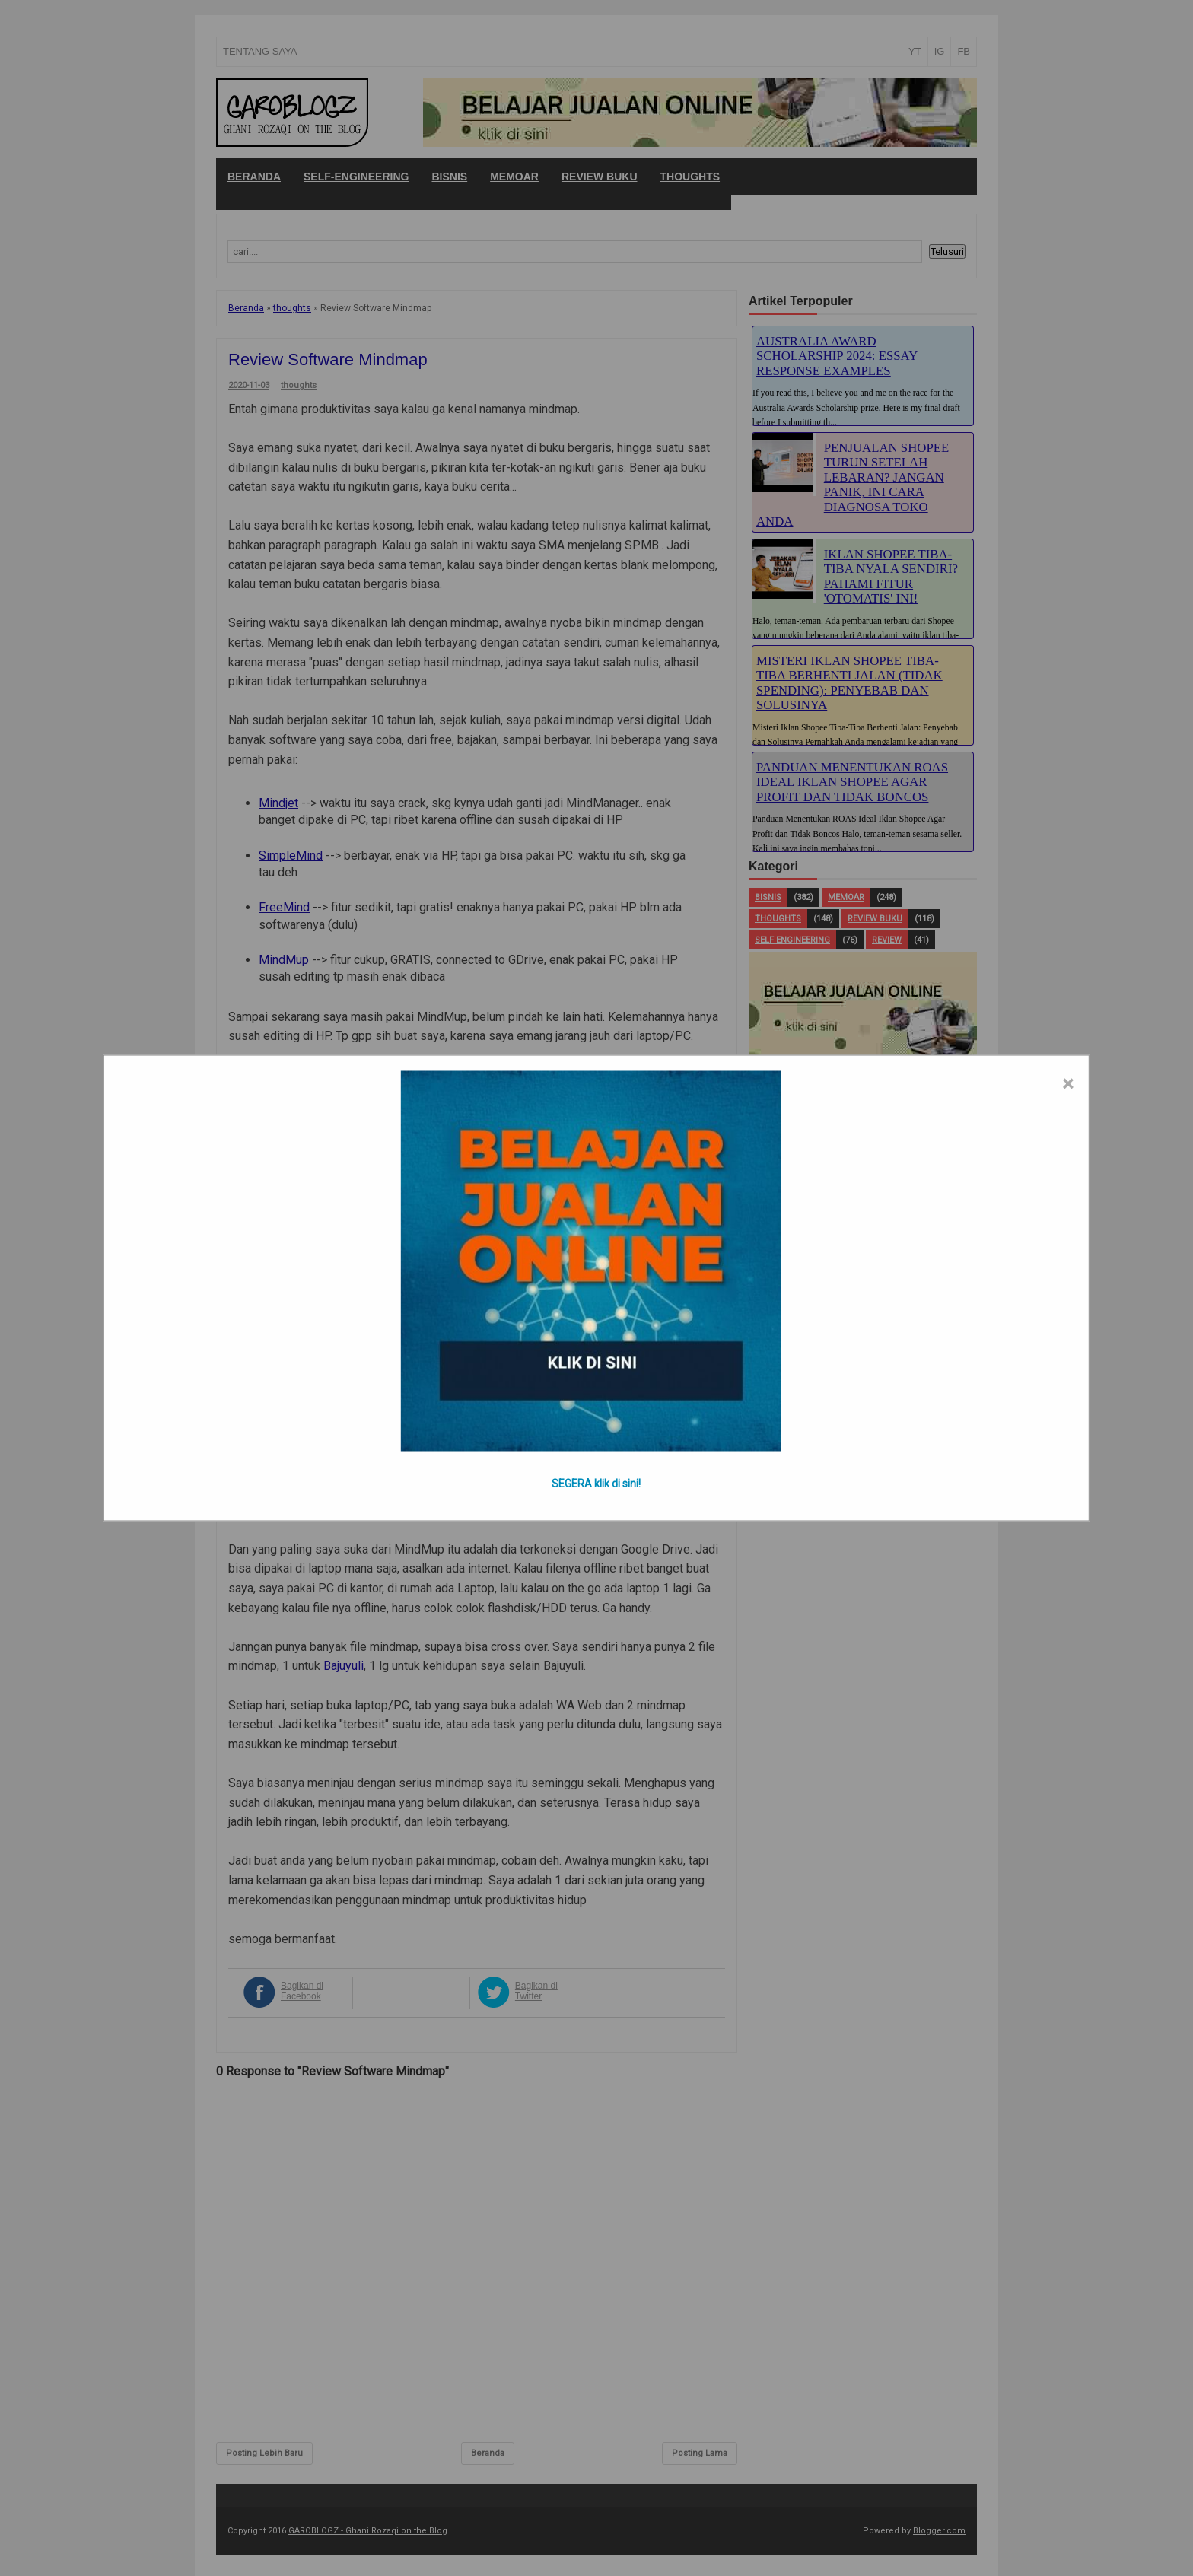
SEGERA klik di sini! (596, 1483)
